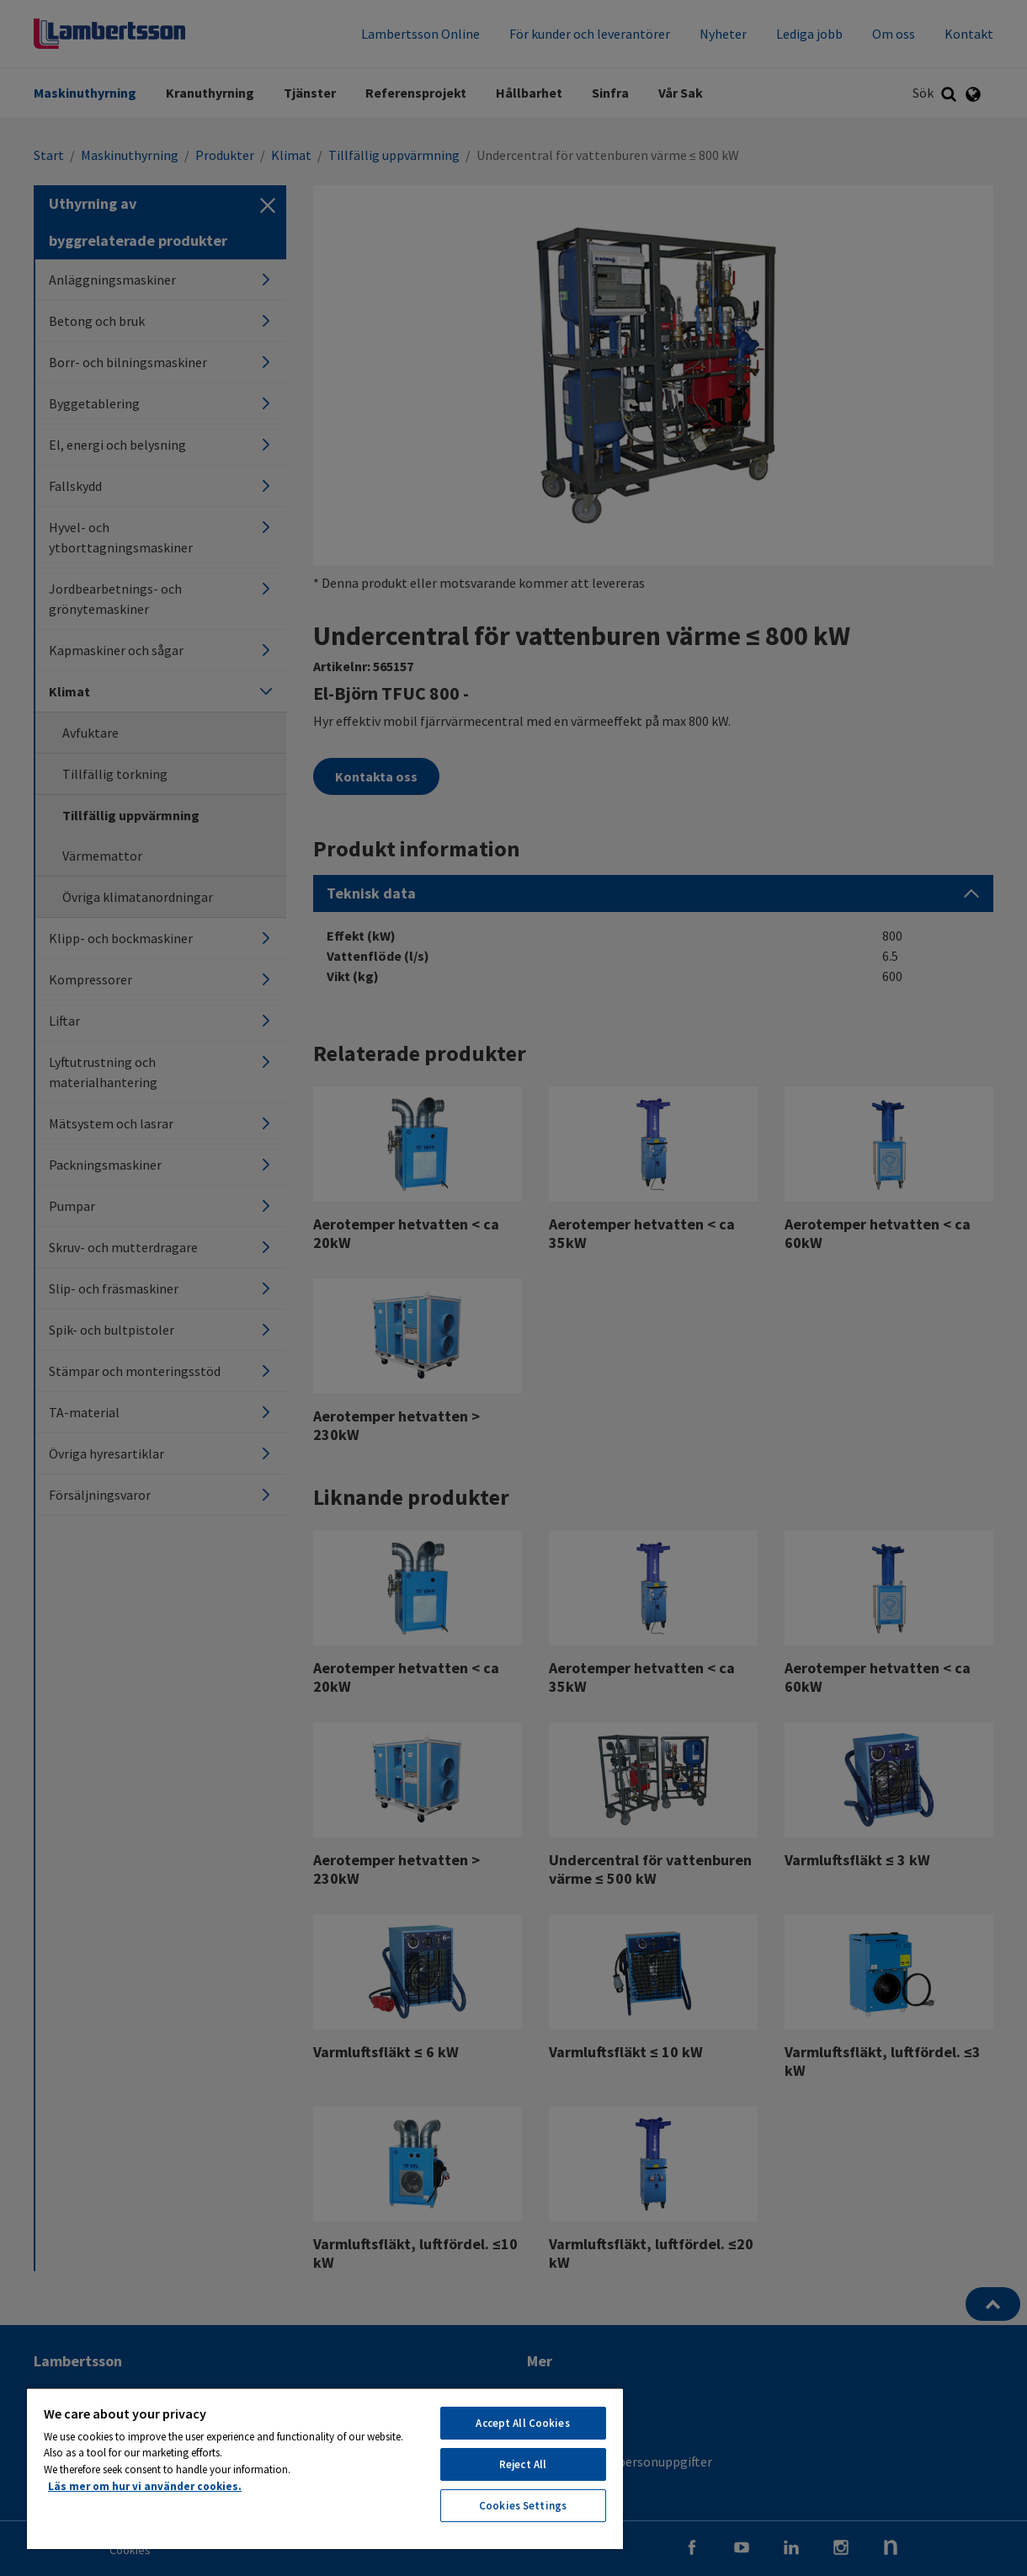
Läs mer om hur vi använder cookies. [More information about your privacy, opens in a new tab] (145, 2486)
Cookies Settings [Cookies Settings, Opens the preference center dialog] (523, 2506)
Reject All (522, 2464)
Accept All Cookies (522, 2423)
